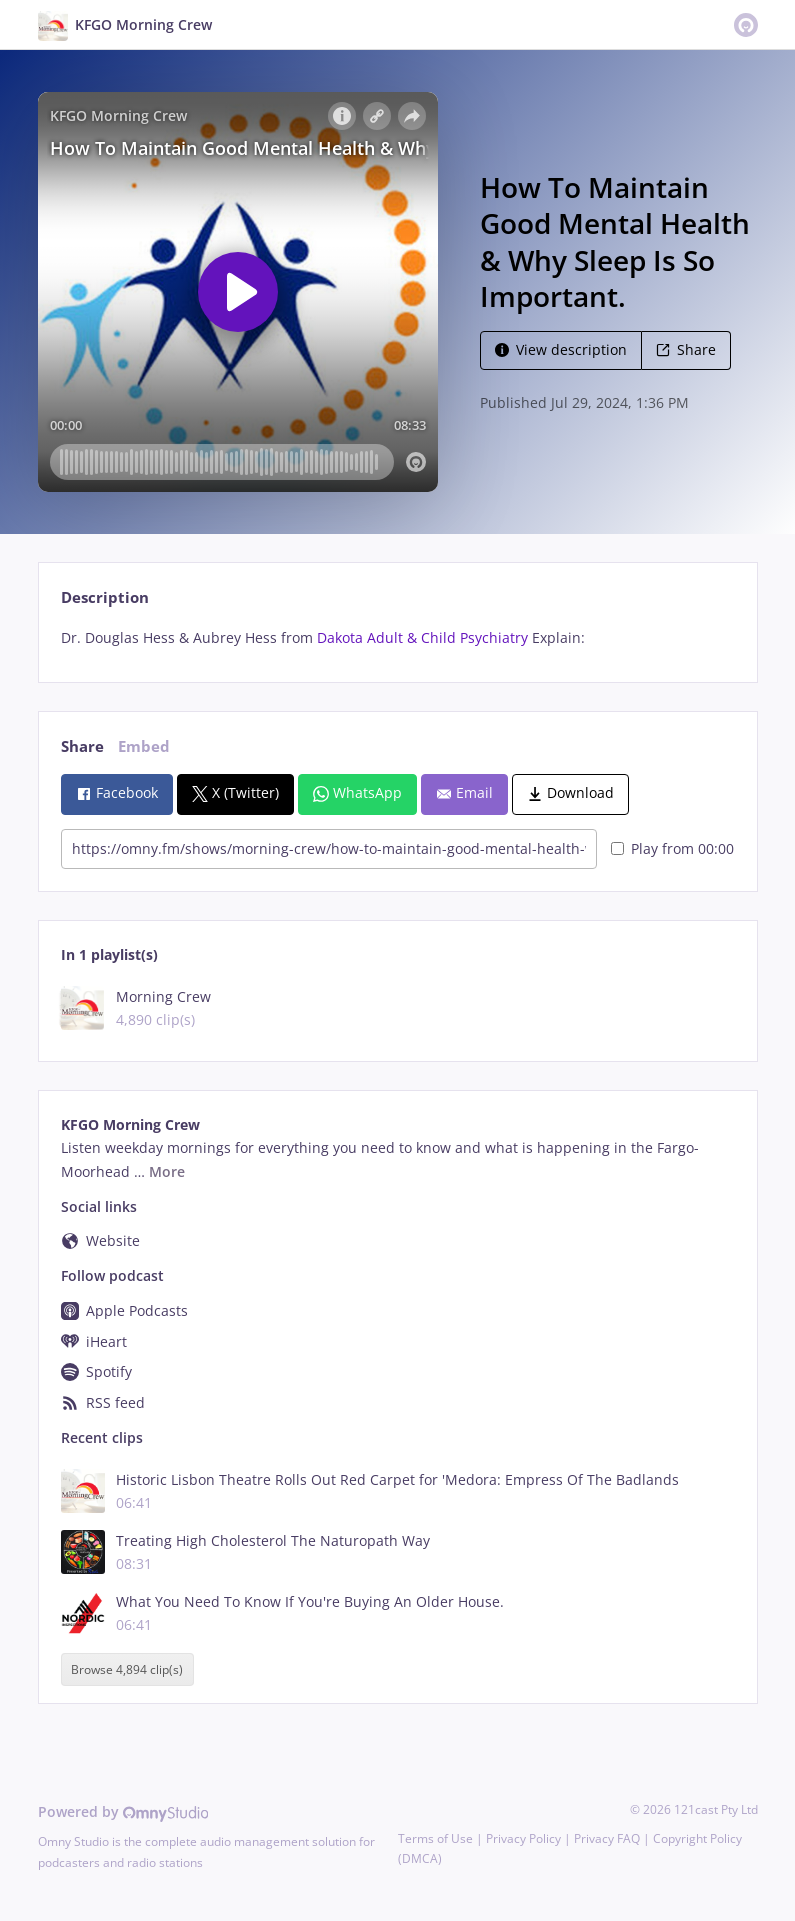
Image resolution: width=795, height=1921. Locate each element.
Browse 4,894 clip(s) (127, 1669)
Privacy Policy (523, 1838)
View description (561, 349)
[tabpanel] (397, 638)
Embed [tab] (144, 746)
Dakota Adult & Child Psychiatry (422, 637)
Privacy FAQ (607, 1838)
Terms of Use (435, 1838)
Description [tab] (105, 597)
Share (686, 349)
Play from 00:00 (672, 848)
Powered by (123, 1811)
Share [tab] (82, 746)
